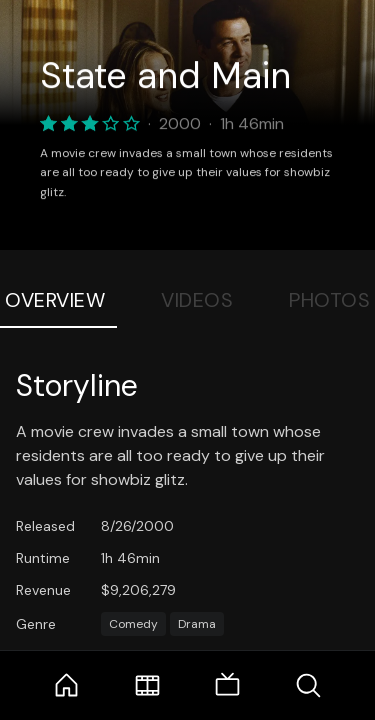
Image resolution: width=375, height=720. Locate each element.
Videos (197, 300)
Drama (197, 624)
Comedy (133, 624)
